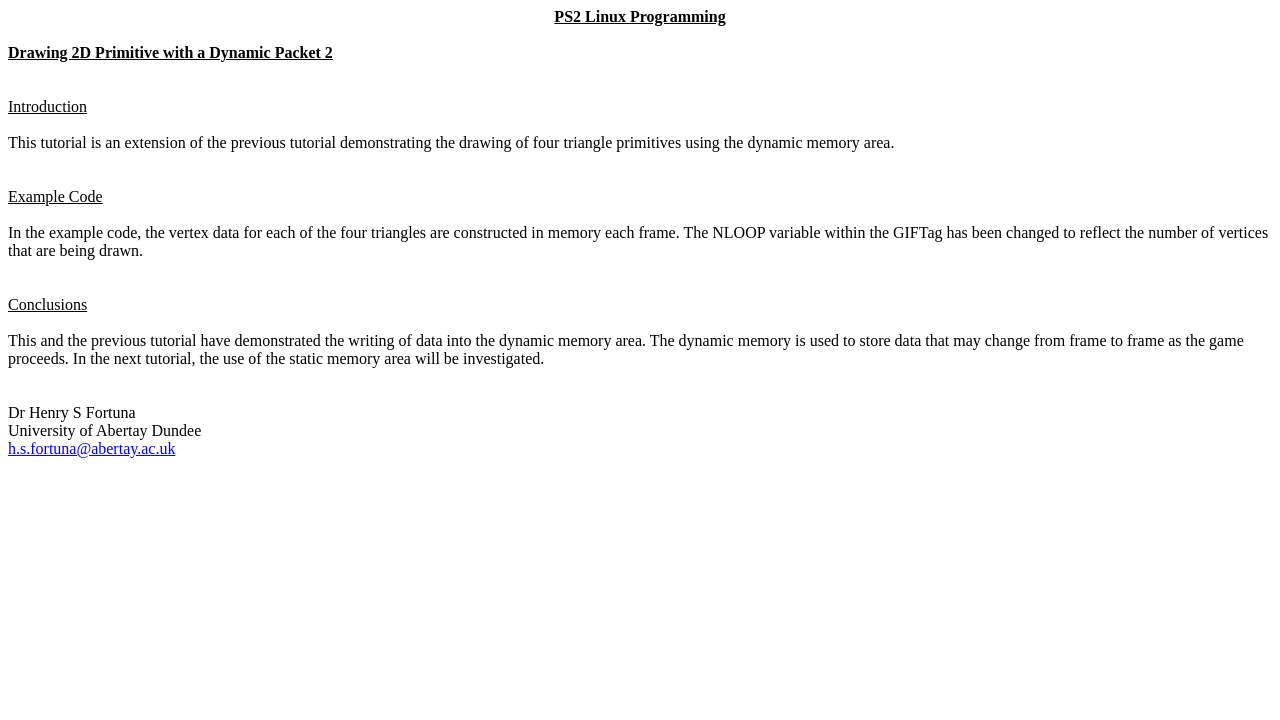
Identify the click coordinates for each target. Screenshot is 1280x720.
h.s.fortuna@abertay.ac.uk (91, 448)
